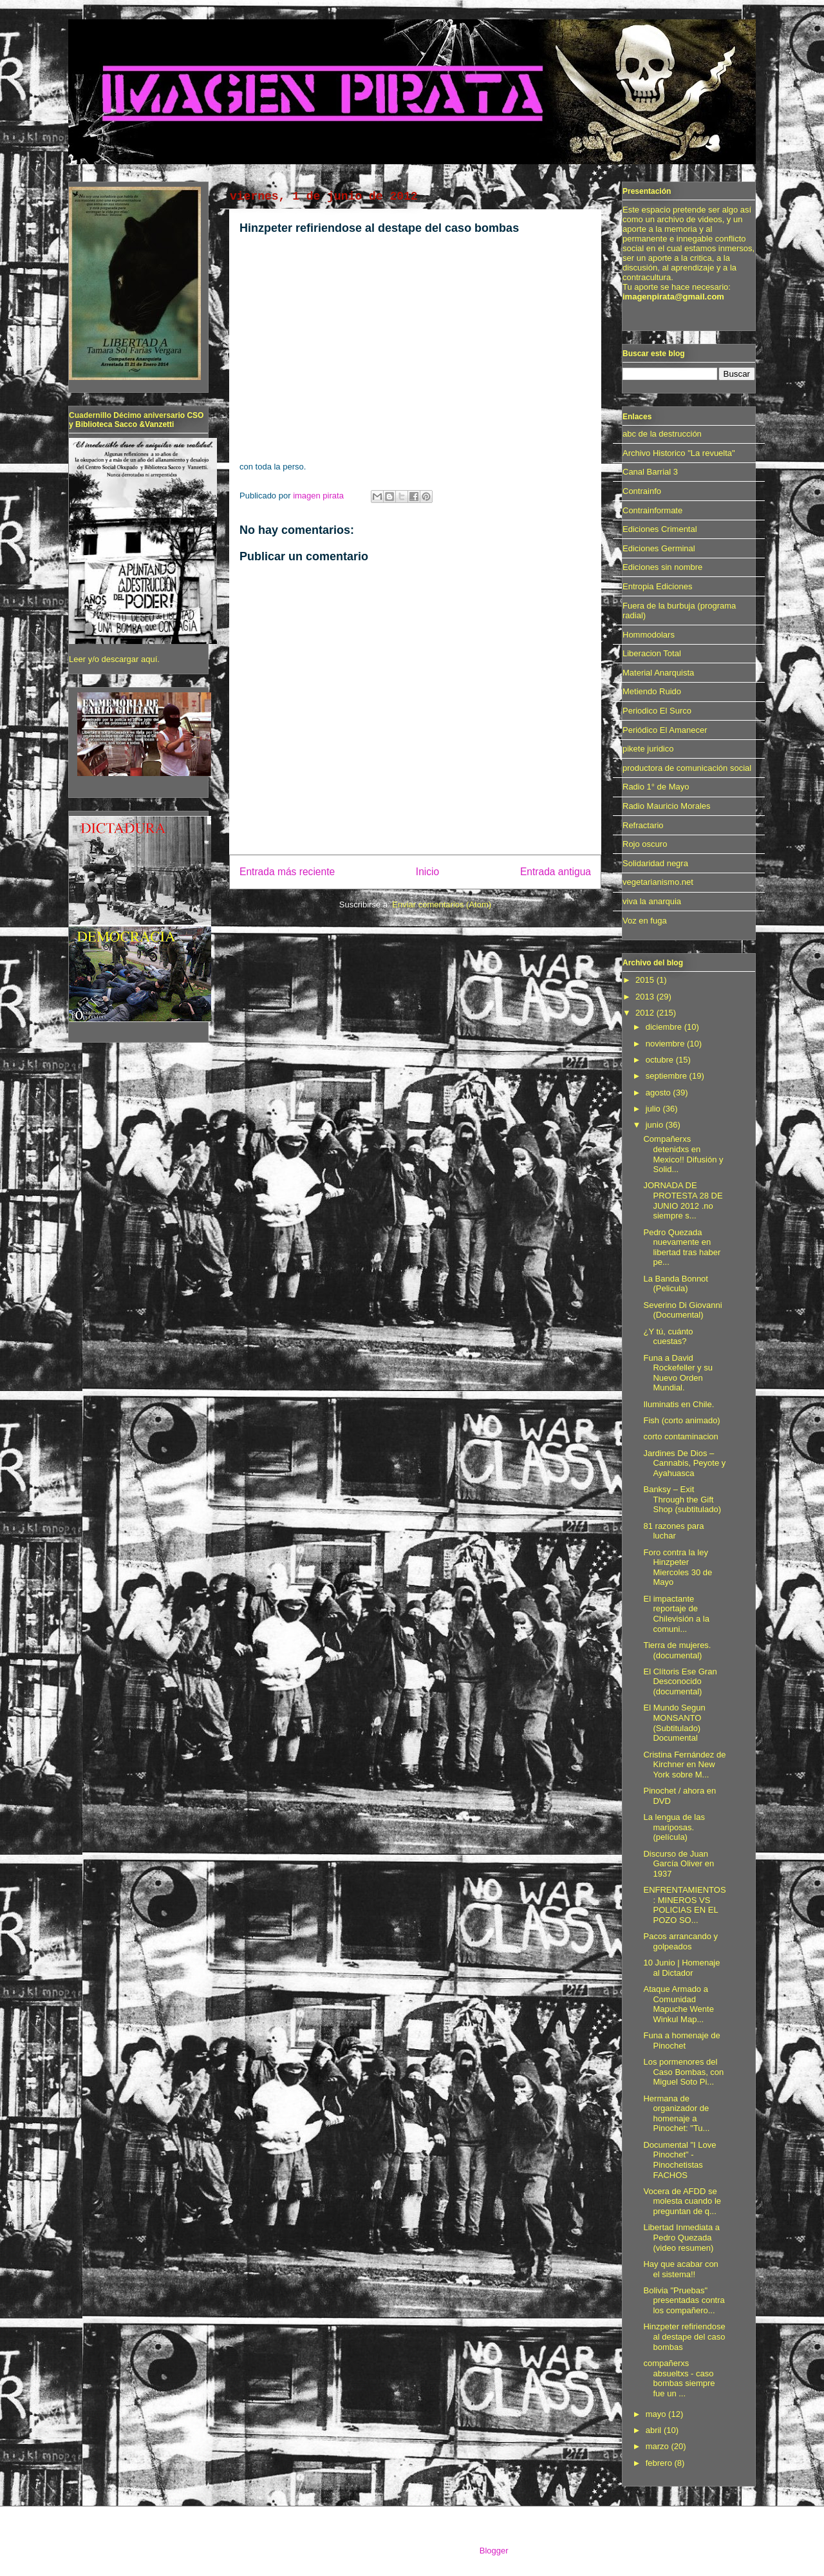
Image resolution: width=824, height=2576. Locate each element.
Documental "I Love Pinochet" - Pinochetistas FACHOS (679, 2160)
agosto (659, 1092)
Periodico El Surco (657, 710)
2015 (646, 980)
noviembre (666, 1043)
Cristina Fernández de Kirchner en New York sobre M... (684, 1764)
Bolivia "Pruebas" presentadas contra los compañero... (683, 2300)
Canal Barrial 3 (650, 472)
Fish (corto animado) (681, 1420)
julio (654, 1108)
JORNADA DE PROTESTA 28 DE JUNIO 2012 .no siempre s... (682, 1200)
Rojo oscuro (645, 844)
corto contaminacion (680, 1436)
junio (656, 1125)
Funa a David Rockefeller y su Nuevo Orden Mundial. (677, 1373)
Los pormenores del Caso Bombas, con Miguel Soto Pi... (683, 2072)
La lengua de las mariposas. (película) (673, 1827)
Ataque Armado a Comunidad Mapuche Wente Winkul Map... (678, 2004)
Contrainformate (652, 510)
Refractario (643, 825)
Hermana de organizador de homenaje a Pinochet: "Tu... (676, 2114)
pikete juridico (648, 748)
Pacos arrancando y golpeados (680, 1941)
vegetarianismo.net (658, 882)
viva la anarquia (652, 901)
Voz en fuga (645, 920)
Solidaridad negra (655, 863)
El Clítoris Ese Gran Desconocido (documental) (679, 1681)
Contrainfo (642, 491)
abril (655, 2430)
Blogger (494, 2550)
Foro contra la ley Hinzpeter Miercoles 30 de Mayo (677, 1567)
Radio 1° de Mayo (656, 786)
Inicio (427, 871)
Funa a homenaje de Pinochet (681, 2040)
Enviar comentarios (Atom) (441, 904)
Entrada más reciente (287, 871)
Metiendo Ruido (652, 691)
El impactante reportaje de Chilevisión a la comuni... (676, 1614)
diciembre (665, 1027)
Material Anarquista (658, 672)
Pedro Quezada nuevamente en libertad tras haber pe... (681, 1247)
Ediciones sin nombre (662, 567)
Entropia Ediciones (657, 586)
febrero (660, 2463)
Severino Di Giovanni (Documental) (682, 1310)
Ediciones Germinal (659, 548)
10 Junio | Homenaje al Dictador (681, 1968)
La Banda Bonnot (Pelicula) (675, 1284)
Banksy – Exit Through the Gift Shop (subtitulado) (682, 1499)
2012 (646, 1013)
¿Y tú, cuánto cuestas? (668, 1337)
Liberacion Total (652, 653)
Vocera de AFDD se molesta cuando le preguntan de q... (682, 2201)
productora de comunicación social (687, 768)
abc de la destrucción (662, 434)
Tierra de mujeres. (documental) (677, 1650)
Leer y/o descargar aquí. (114, 659)
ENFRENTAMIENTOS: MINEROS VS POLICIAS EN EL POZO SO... (684, 1905)
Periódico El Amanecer (665, 730)
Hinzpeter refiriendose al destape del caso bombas (684, 2336)
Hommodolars (649, 634)
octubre (661, 1060)
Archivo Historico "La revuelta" (679, 453)
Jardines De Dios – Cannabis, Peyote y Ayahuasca (684, 1463)
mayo (657, 2414)
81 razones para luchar (673, 1531)
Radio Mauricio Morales (667, 806)
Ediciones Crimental (660, 529)
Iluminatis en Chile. (678, 1404)
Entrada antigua (555, 871)
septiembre (667, 1076)
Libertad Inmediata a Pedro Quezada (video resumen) (681, 2237)
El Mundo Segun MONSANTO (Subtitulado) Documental (674, 1723)
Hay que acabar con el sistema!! (680, 2269)
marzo (658, 2446)
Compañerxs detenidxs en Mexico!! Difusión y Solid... (683, 1154)
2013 (646, 996)
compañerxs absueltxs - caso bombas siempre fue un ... (679, 2378)
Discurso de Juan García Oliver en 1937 (678, 1864)
